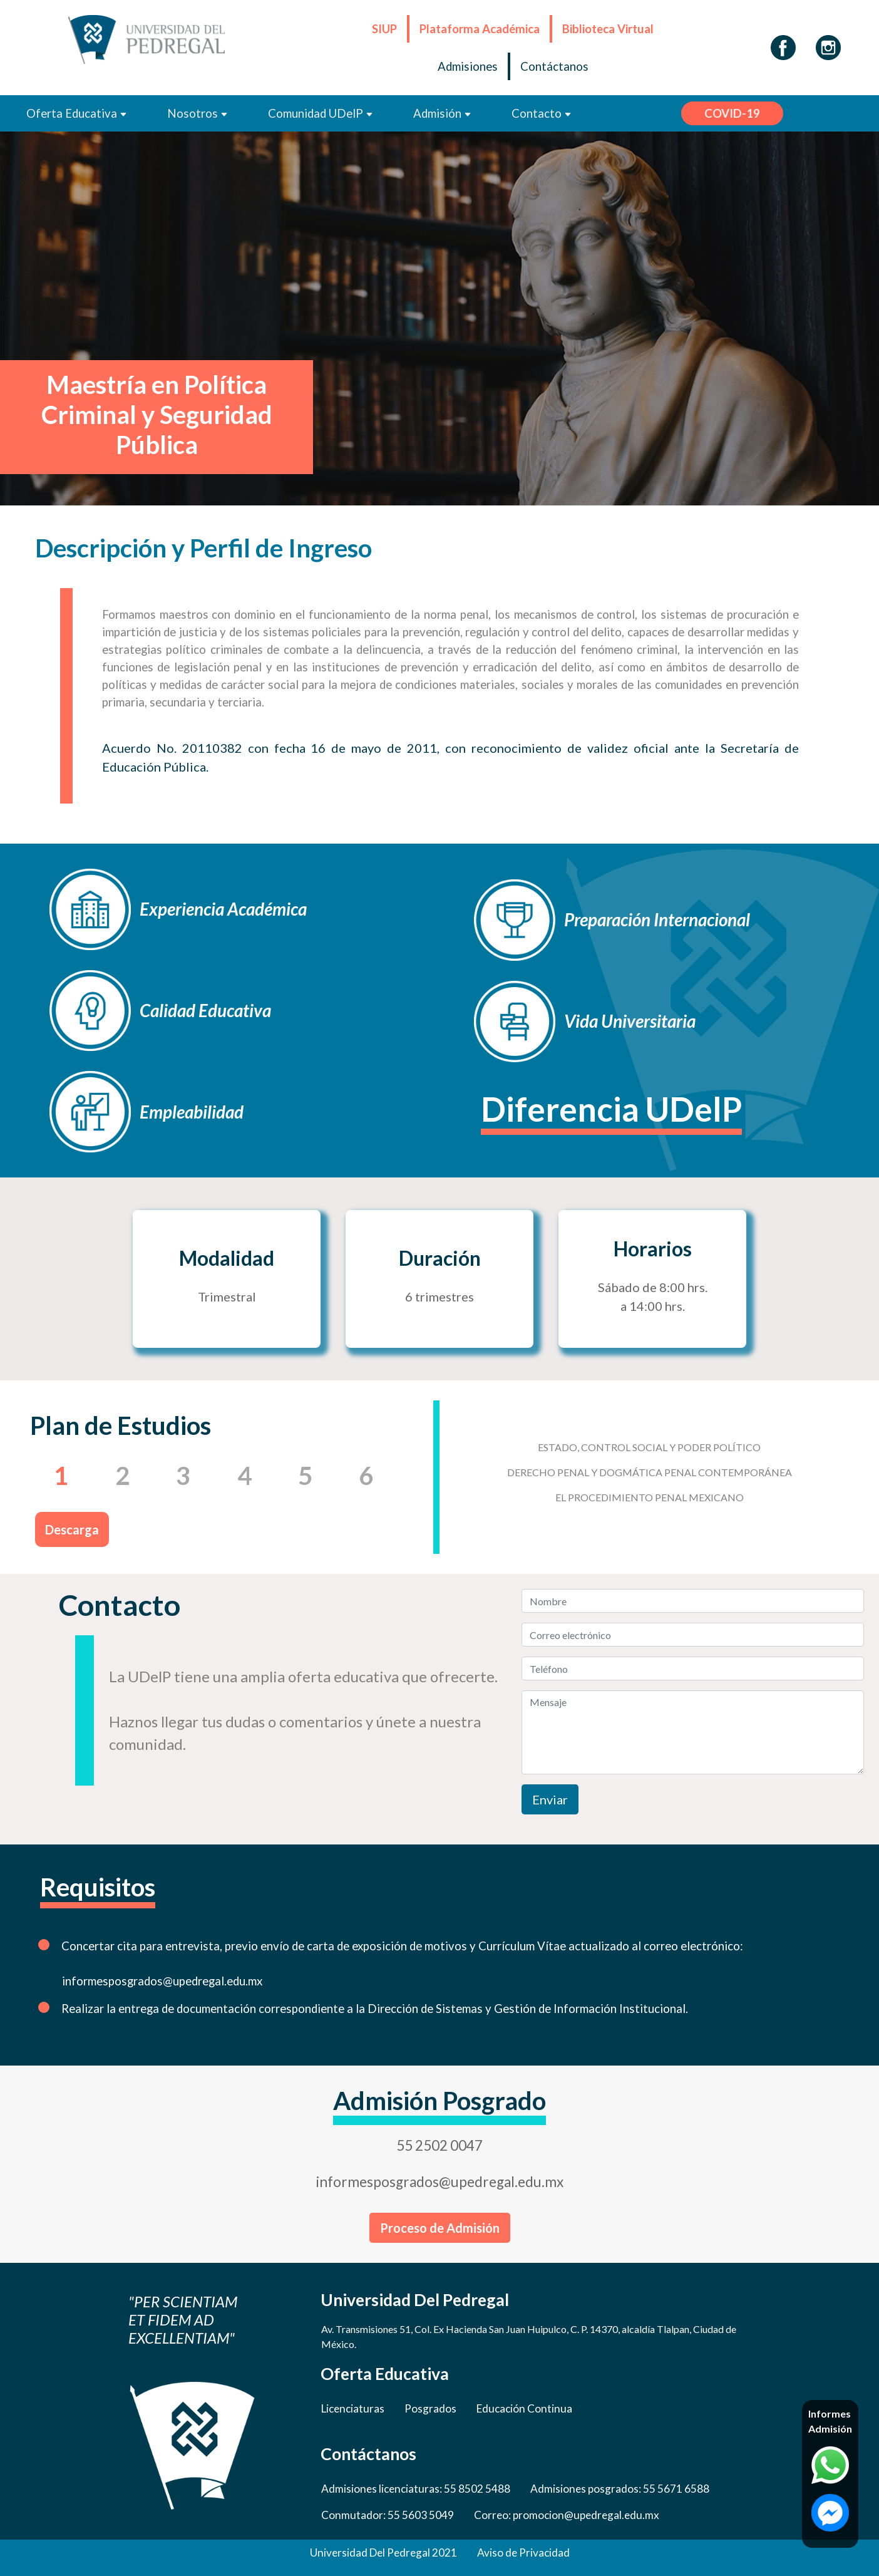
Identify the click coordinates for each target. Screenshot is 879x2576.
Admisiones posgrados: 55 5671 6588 (619, 2488)
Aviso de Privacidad (523, 2552)
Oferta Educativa (76, 113)
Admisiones (468, 66)
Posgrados (430, 2408)
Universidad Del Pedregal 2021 (383, 2552)
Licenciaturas (352, 2408)
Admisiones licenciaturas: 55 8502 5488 (415, 2488)
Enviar (550, 1799)
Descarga (72, 1529)
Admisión (442, 113)
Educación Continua (524, 2408)
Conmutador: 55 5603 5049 (387, 2515)
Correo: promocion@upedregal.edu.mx (566, 2515)
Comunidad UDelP (320, 113)
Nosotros (197, 113)
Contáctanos (554, 66)
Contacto (541, 113)
